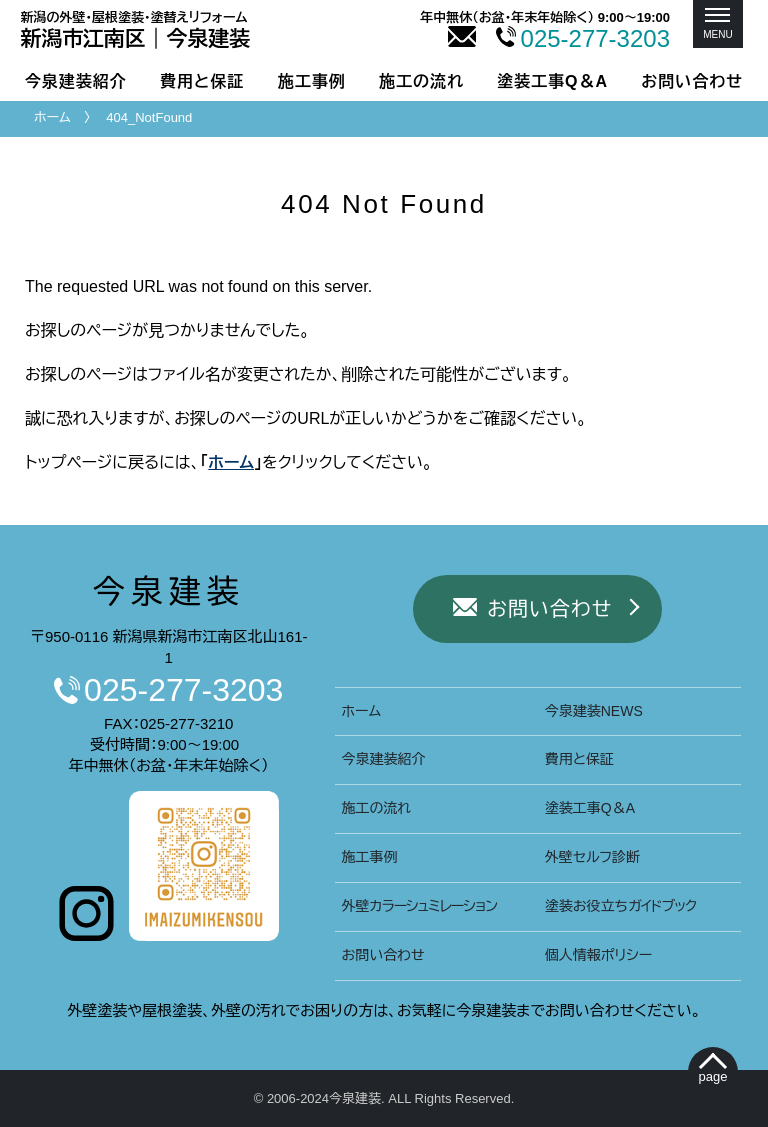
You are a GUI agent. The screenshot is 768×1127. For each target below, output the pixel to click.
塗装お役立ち (621, 906)
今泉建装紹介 (76, 81)
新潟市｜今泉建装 (135, 30)
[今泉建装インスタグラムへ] (86, 935)
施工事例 (312, 81)
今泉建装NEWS (594, 711)
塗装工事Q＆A (552, 81)
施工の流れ (421, 81)
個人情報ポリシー (599, 955)
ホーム (52, 117)
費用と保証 (202, 81)
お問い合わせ (692, 81)
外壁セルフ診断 (592, 857)
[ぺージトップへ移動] (713, 1072)
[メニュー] (718, 24)
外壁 (419, 906)
